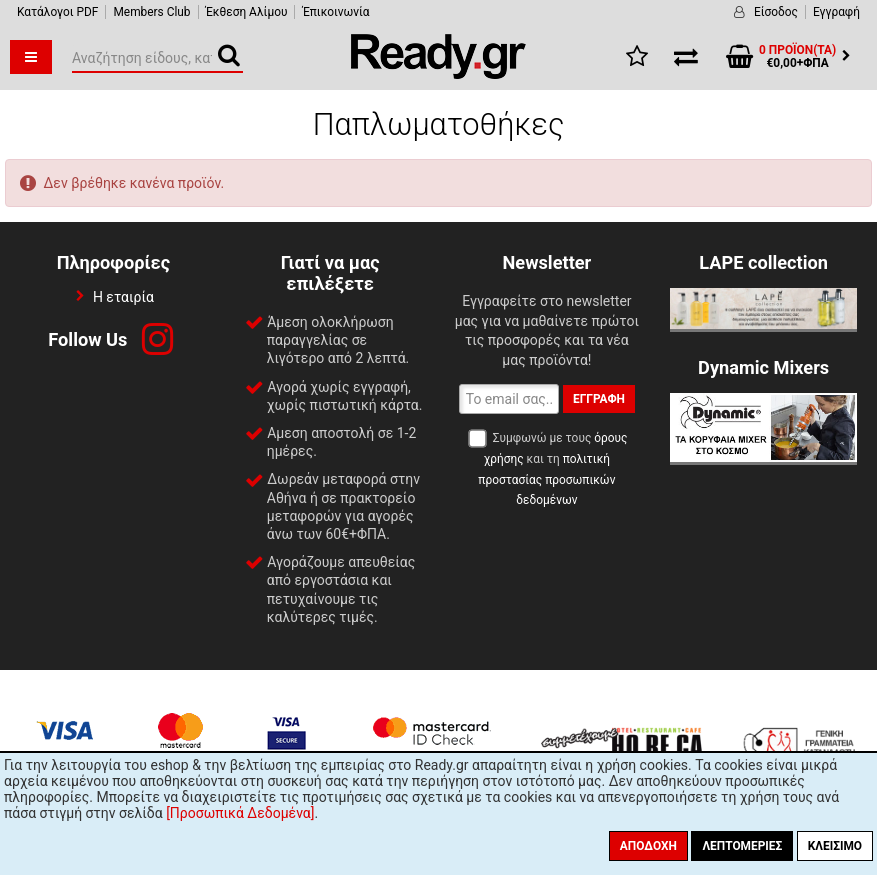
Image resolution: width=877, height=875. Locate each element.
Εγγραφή (836, 12)
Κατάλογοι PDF (57, 12)
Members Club (151, 12)
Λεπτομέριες (742, 846)
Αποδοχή (648, 846)
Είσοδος (776, 12)
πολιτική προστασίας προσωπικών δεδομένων (546, 479)
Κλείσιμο (835, 846)
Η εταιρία (123, 297)
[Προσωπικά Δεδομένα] (240, 813)
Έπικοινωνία (335, 12)
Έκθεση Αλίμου (247, 12)
